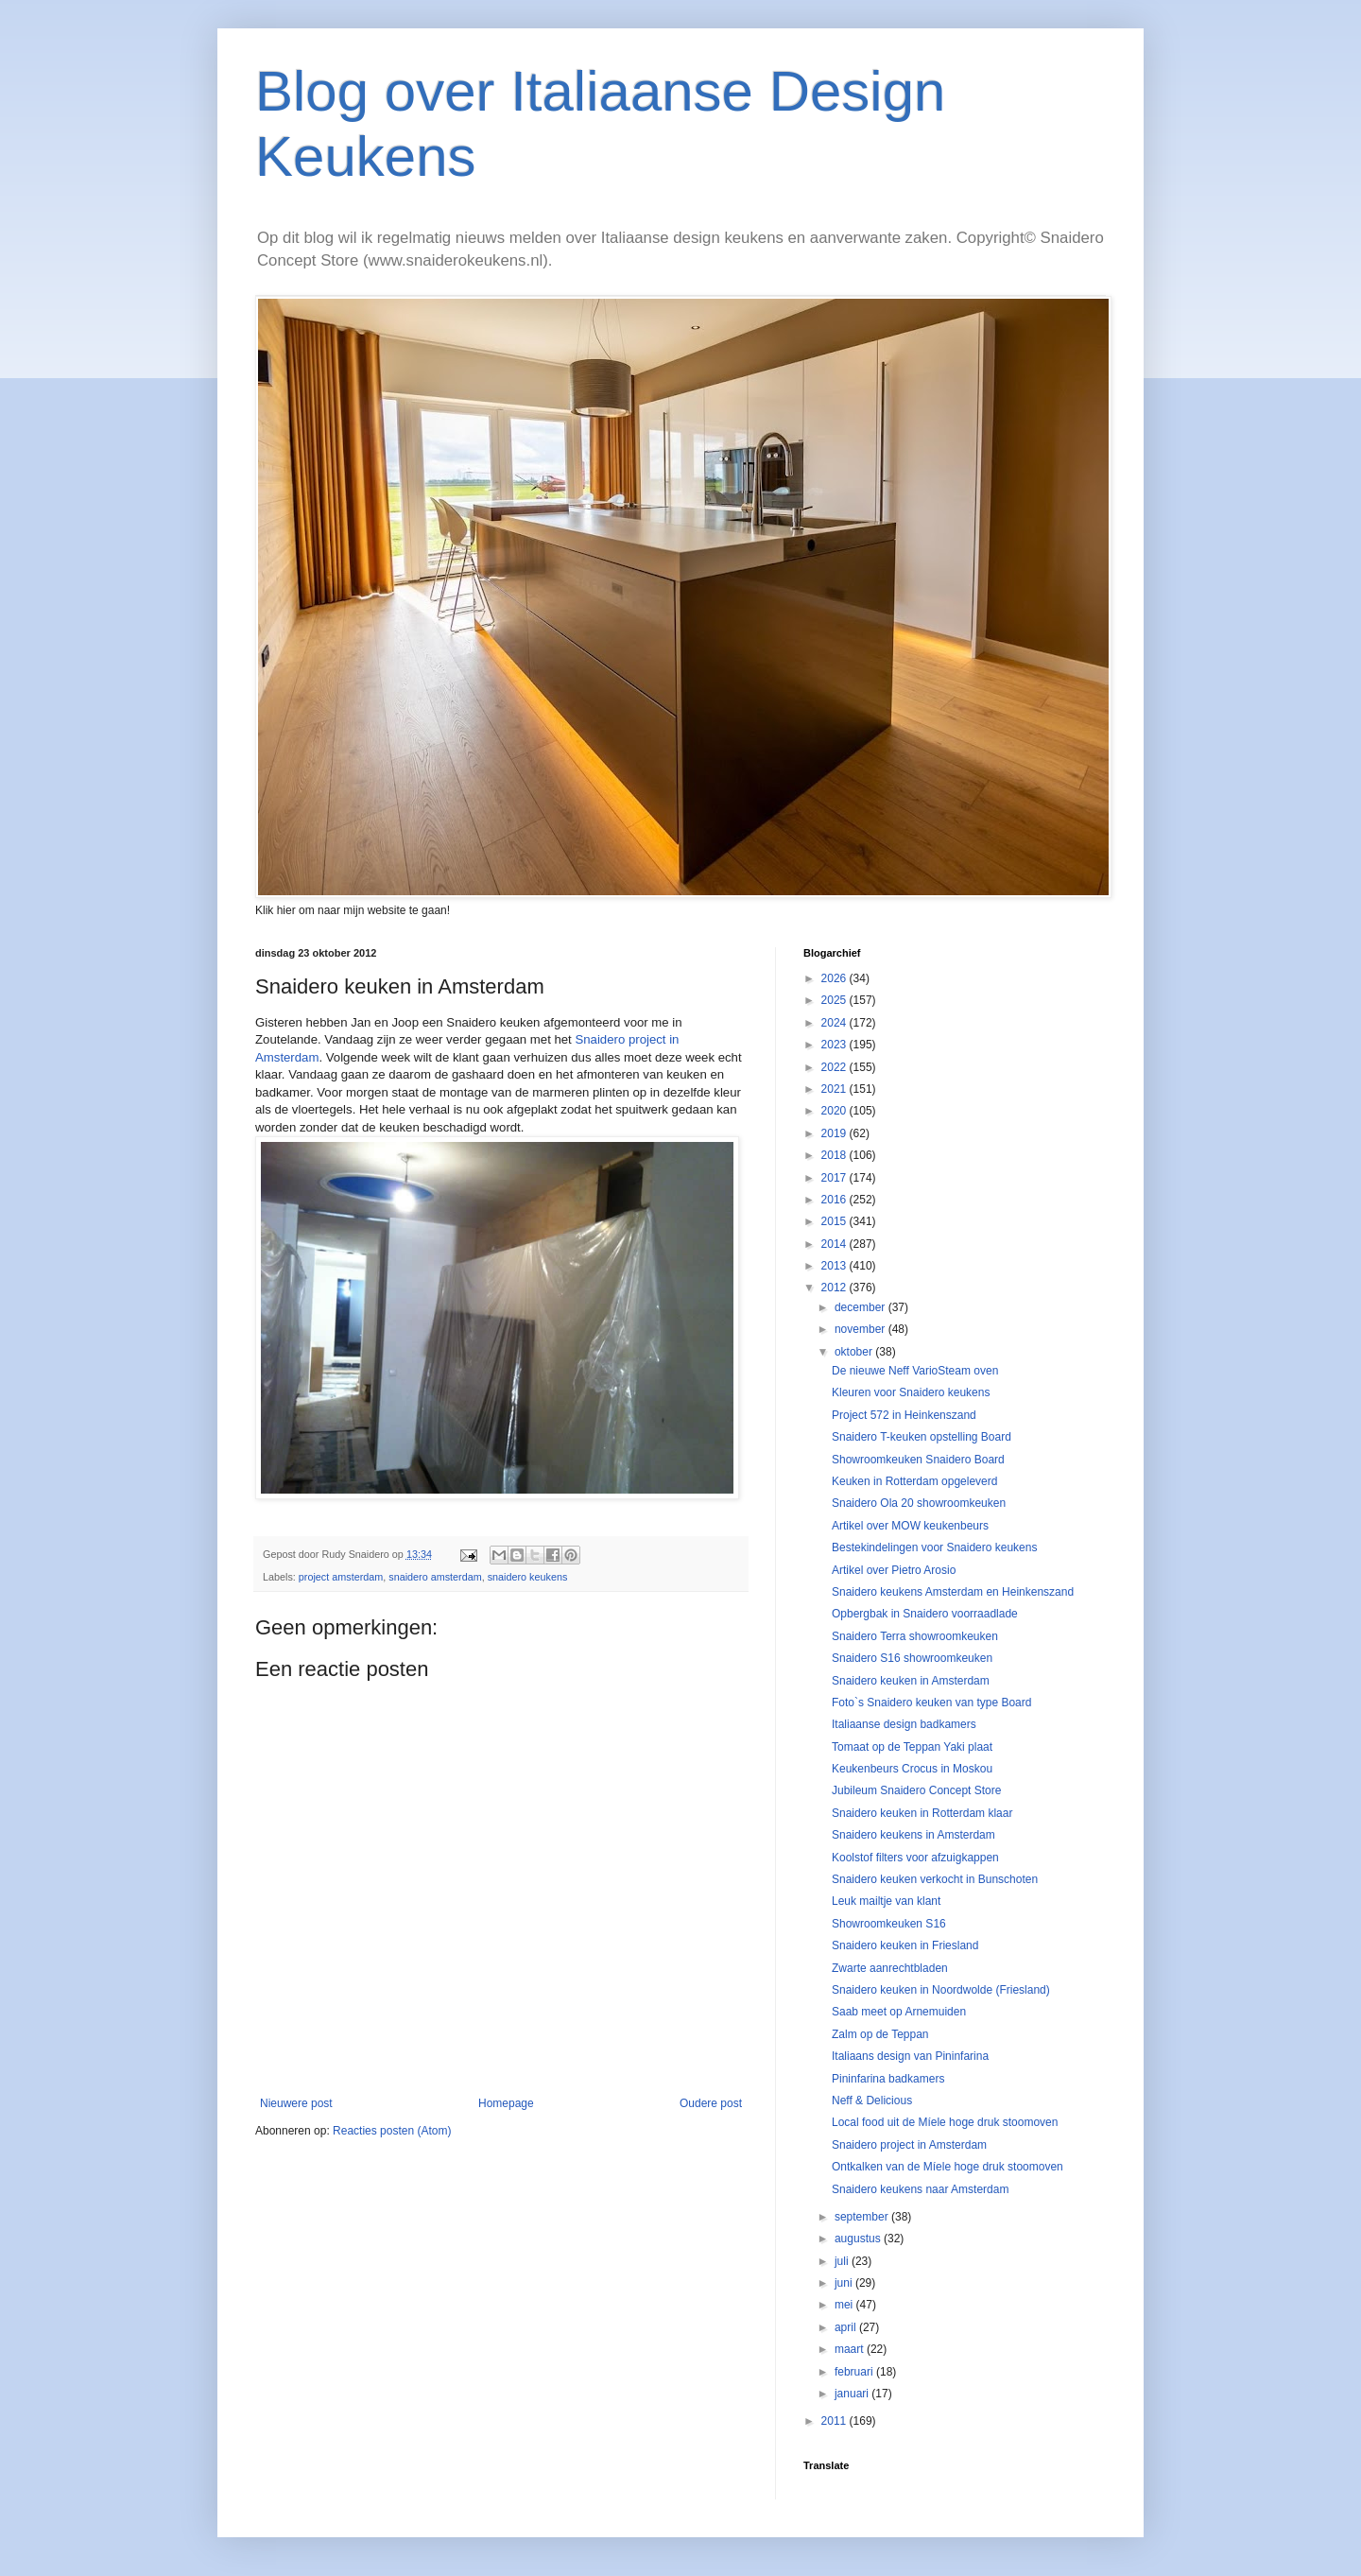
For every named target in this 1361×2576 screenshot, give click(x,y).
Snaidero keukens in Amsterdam (913, 1834)
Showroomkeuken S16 (889, 1923)
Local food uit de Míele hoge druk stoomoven (945, 2122)
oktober (855, 1351)
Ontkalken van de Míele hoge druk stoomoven (947, 2166)
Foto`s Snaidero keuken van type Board (931, 1702)
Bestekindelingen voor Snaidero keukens (934, 1547)
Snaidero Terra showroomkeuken (915, 1636)
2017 (835, 1177)
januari (853, 2393)
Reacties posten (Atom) (392, 2130)
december (861, 1307)
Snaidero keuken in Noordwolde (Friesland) (941, 1990)
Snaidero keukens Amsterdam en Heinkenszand (953, 1592)
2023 (835, 1044)
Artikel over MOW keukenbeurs (910, 1525)
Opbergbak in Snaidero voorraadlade (925, 1613)
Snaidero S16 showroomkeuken (912, 1658)
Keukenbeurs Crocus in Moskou (912, 1768)
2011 (835, 2421)
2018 (835, 1155)
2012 (835, 1287)
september (863, 2216)
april (847, 2327)
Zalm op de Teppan (880, 2034)
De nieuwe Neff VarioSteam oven (915, 1370)
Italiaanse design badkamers (904, 1724)
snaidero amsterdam (434, 1576)
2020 (835, 1110)
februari (855, 2371)
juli (843, 2261)
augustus (859, 2238)
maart (851, 2349)
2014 (835, 1244)
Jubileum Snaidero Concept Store (916, 1790)
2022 (835, 1067)
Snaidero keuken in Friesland (905, 1945)
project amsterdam (341, 1576)
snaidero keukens (528, 1576)
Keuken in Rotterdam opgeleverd (914, 1481)
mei (845, 2304)
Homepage (506, 2103)
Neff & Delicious (872, 2100)
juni (845, 2283)
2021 (835, 1089)
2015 (835, 1221)
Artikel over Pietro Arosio (894, 1570)
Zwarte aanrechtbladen (890, 1968)
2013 (835, 1265)
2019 (835, 1133)
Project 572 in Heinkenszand (904, 1415)
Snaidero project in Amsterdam (909, 2145)
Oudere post (711, 2103)
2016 (835, 1199)
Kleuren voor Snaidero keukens (911, 1392)
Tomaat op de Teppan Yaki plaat (912, 1747)
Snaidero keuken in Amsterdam (911, 1680)
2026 (835, 978)
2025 (835, 1000)
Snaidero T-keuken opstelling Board (921, 1437)
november (861, 1329)
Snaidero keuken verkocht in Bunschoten (935, 1879)
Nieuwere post (296, 2103)
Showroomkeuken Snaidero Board (918, 1459)
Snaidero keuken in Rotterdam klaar (922, 1813)
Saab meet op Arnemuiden (899, 2011)
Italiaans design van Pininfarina (910, 2056)
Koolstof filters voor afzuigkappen (915, 1857)
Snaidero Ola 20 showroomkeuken (919, 1503)
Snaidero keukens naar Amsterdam (920, 2189)
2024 (835, 1022)
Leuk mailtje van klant (886, 1901)
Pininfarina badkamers (888, 2078)
